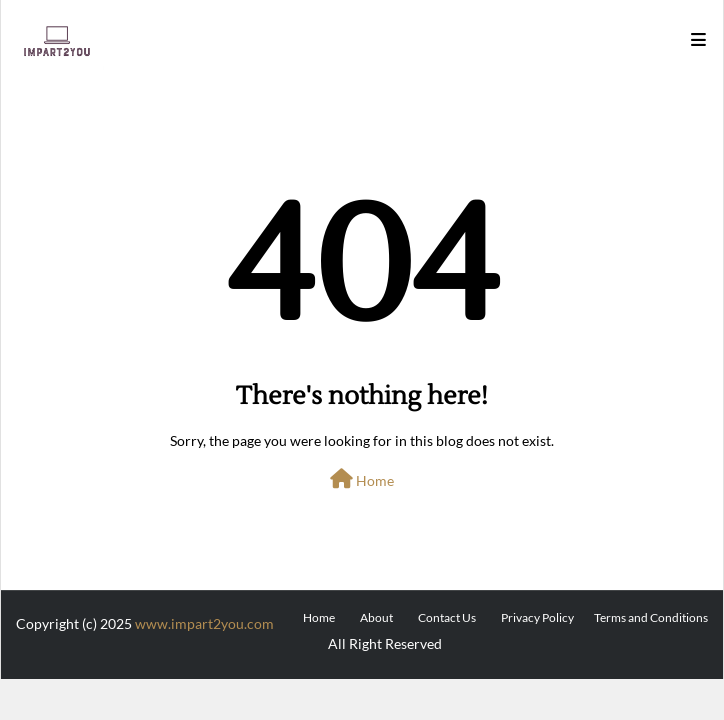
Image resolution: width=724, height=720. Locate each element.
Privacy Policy (537, 617)
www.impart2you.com (204, 623)
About (376, 617)
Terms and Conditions (651, 617)
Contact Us (447, 617)
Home (362, 479)
